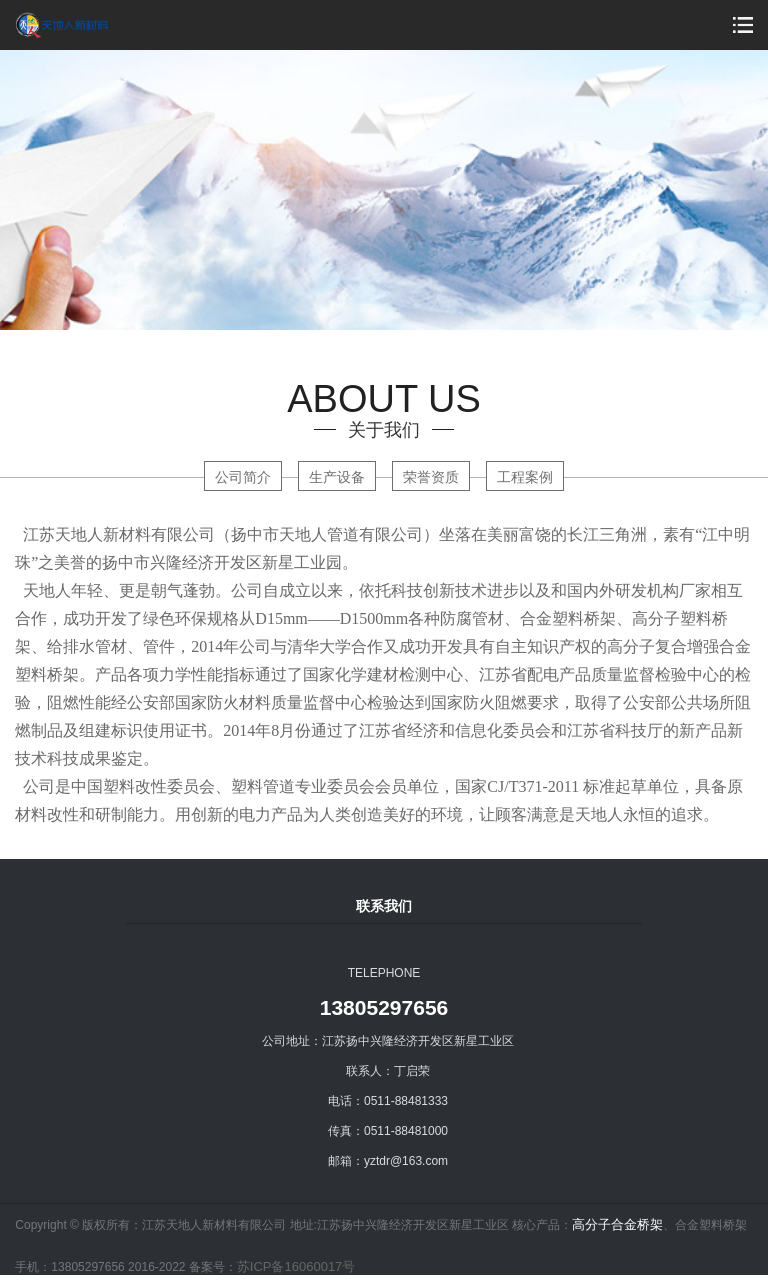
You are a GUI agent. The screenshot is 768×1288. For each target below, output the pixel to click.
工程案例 (525, 477)
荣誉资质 (431, 477)
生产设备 (337, 477)
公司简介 (243, 477)
